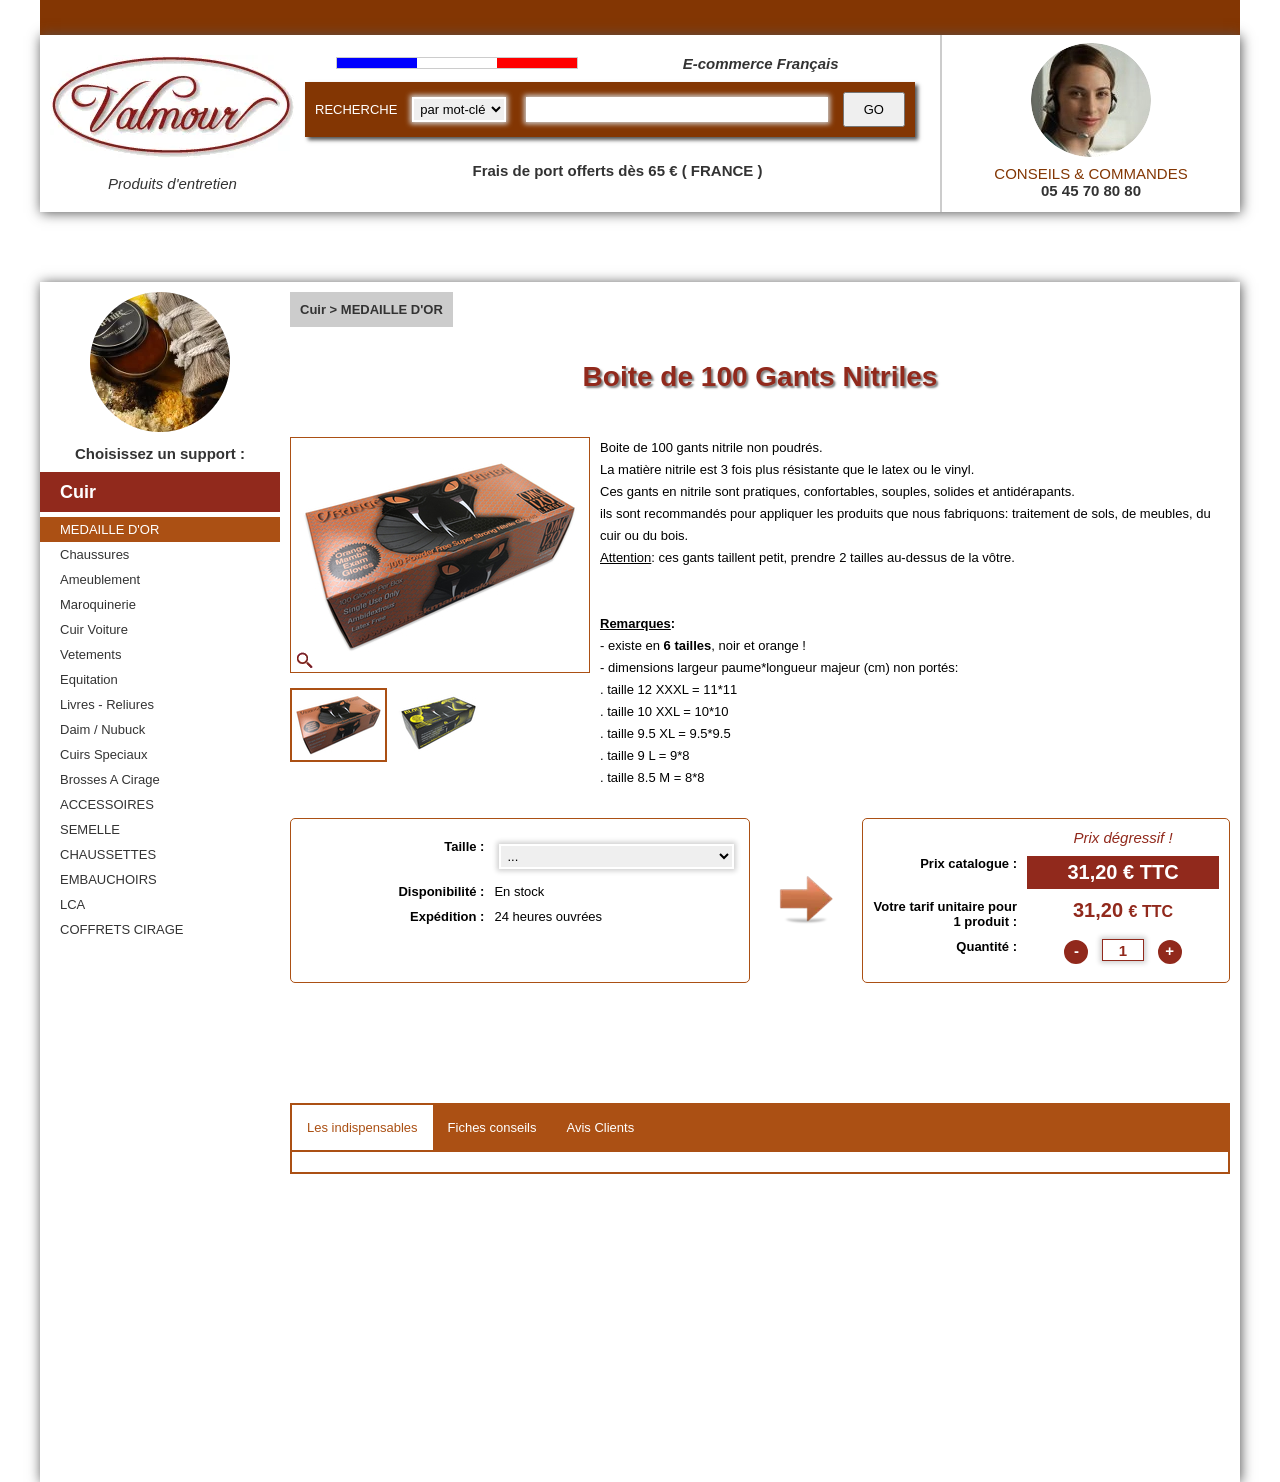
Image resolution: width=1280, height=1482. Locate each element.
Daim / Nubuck (102, 729)
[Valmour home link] (172, 110)
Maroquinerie (98, 604)
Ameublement (100, 579)
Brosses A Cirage (110, 779)
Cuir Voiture (94, 629)
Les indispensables (362, 1127)
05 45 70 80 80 (1091, 190)
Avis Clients (600, 1127)
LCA (72, 904)
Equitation (89, 679)
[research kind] (459, 109)
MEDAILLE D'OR (109, 529)
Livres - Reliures (107, 704)
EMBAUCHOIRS (108, 879)
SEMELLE (90, 829)
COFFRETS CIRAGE (122, 929)
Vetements (90, 654)
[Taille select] (616, 856)
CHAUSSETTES (108, 854)
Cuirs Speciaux (103, 754)
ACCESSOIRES (107, 804)
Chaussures (94, 554)
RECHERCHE (356, 109)
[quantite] (1123, 950)
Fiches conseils (492, 1127)
